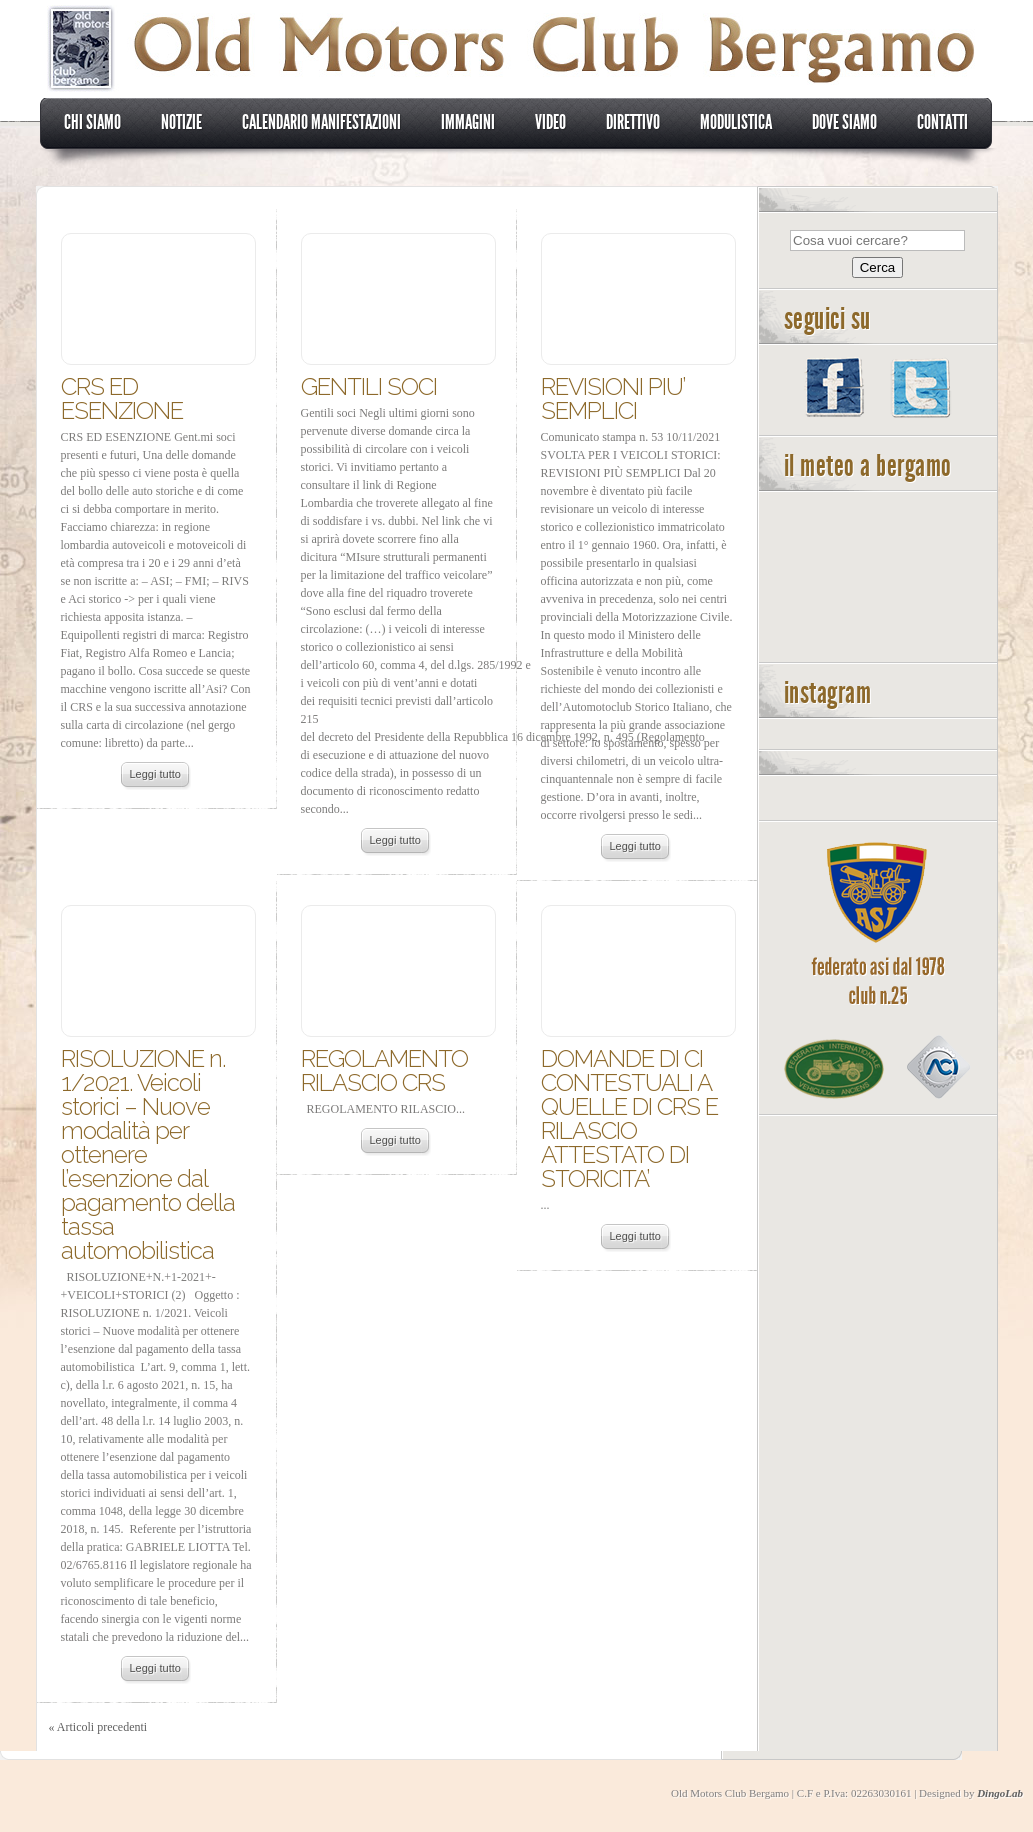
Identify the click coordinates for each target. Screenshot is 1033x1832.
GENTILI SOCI (369, 386)
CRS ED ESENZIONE (122, 398)
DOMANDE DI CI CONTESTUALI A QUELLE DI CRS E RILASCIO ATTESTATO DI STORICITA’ (629, 1118)
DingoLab (1000, 1793)
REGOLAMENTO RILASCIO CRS (384, 1070)
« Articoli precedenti (98, 1727)
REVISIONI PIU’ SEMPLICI (613, 398)
